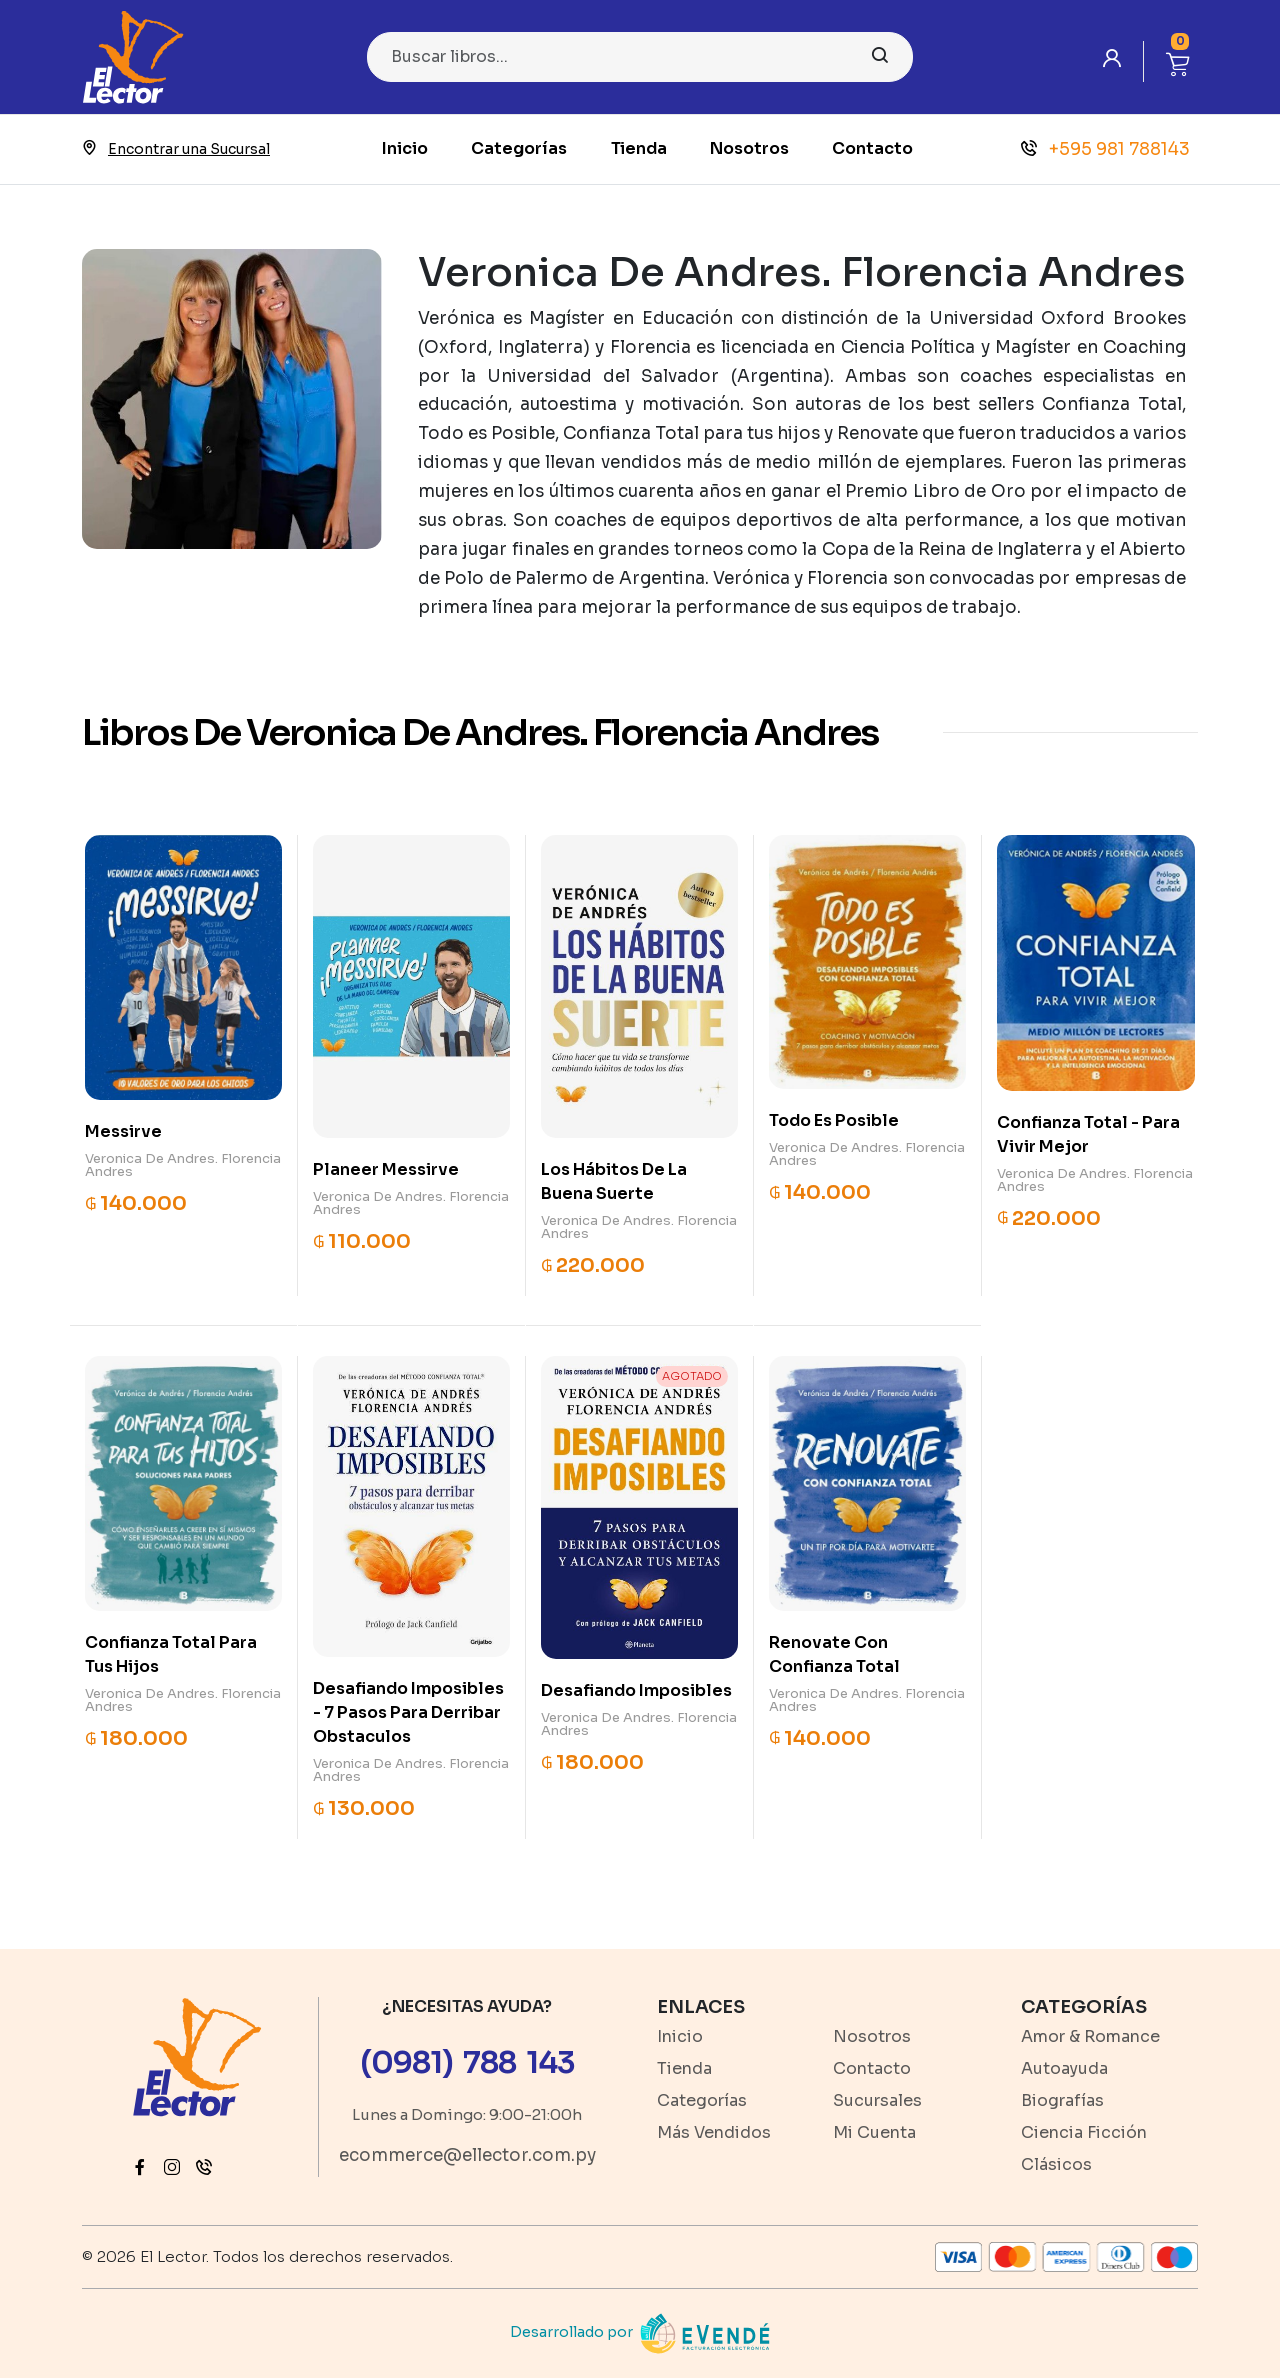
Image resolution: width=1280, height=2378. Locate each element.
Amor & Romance (1090, 2036)
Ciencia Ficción (1084, 2132)
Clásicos (1056, 2164)
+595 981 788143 (1105, 149)
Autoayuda (1064, 2068)
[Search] (640, 57)
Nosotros (749, 148)
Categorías (519, 148)
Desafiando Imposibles (636, 1690)
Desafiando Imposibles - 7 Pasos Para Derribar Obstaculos (408, 1712)
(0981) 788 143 (467, 2063)
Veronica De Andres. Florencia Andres (183, 1165)
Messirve (123, 1131)
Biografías (1062, 2100)
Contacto (872, 148)
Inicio (405, 148)
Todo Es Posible (834, 1120)
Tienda (639, 148)
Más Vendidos (714, 2132)
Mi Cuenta (874, 2132)
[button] (1178, 61)
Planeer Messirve (386, 1169)
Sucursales (877, 2100)
